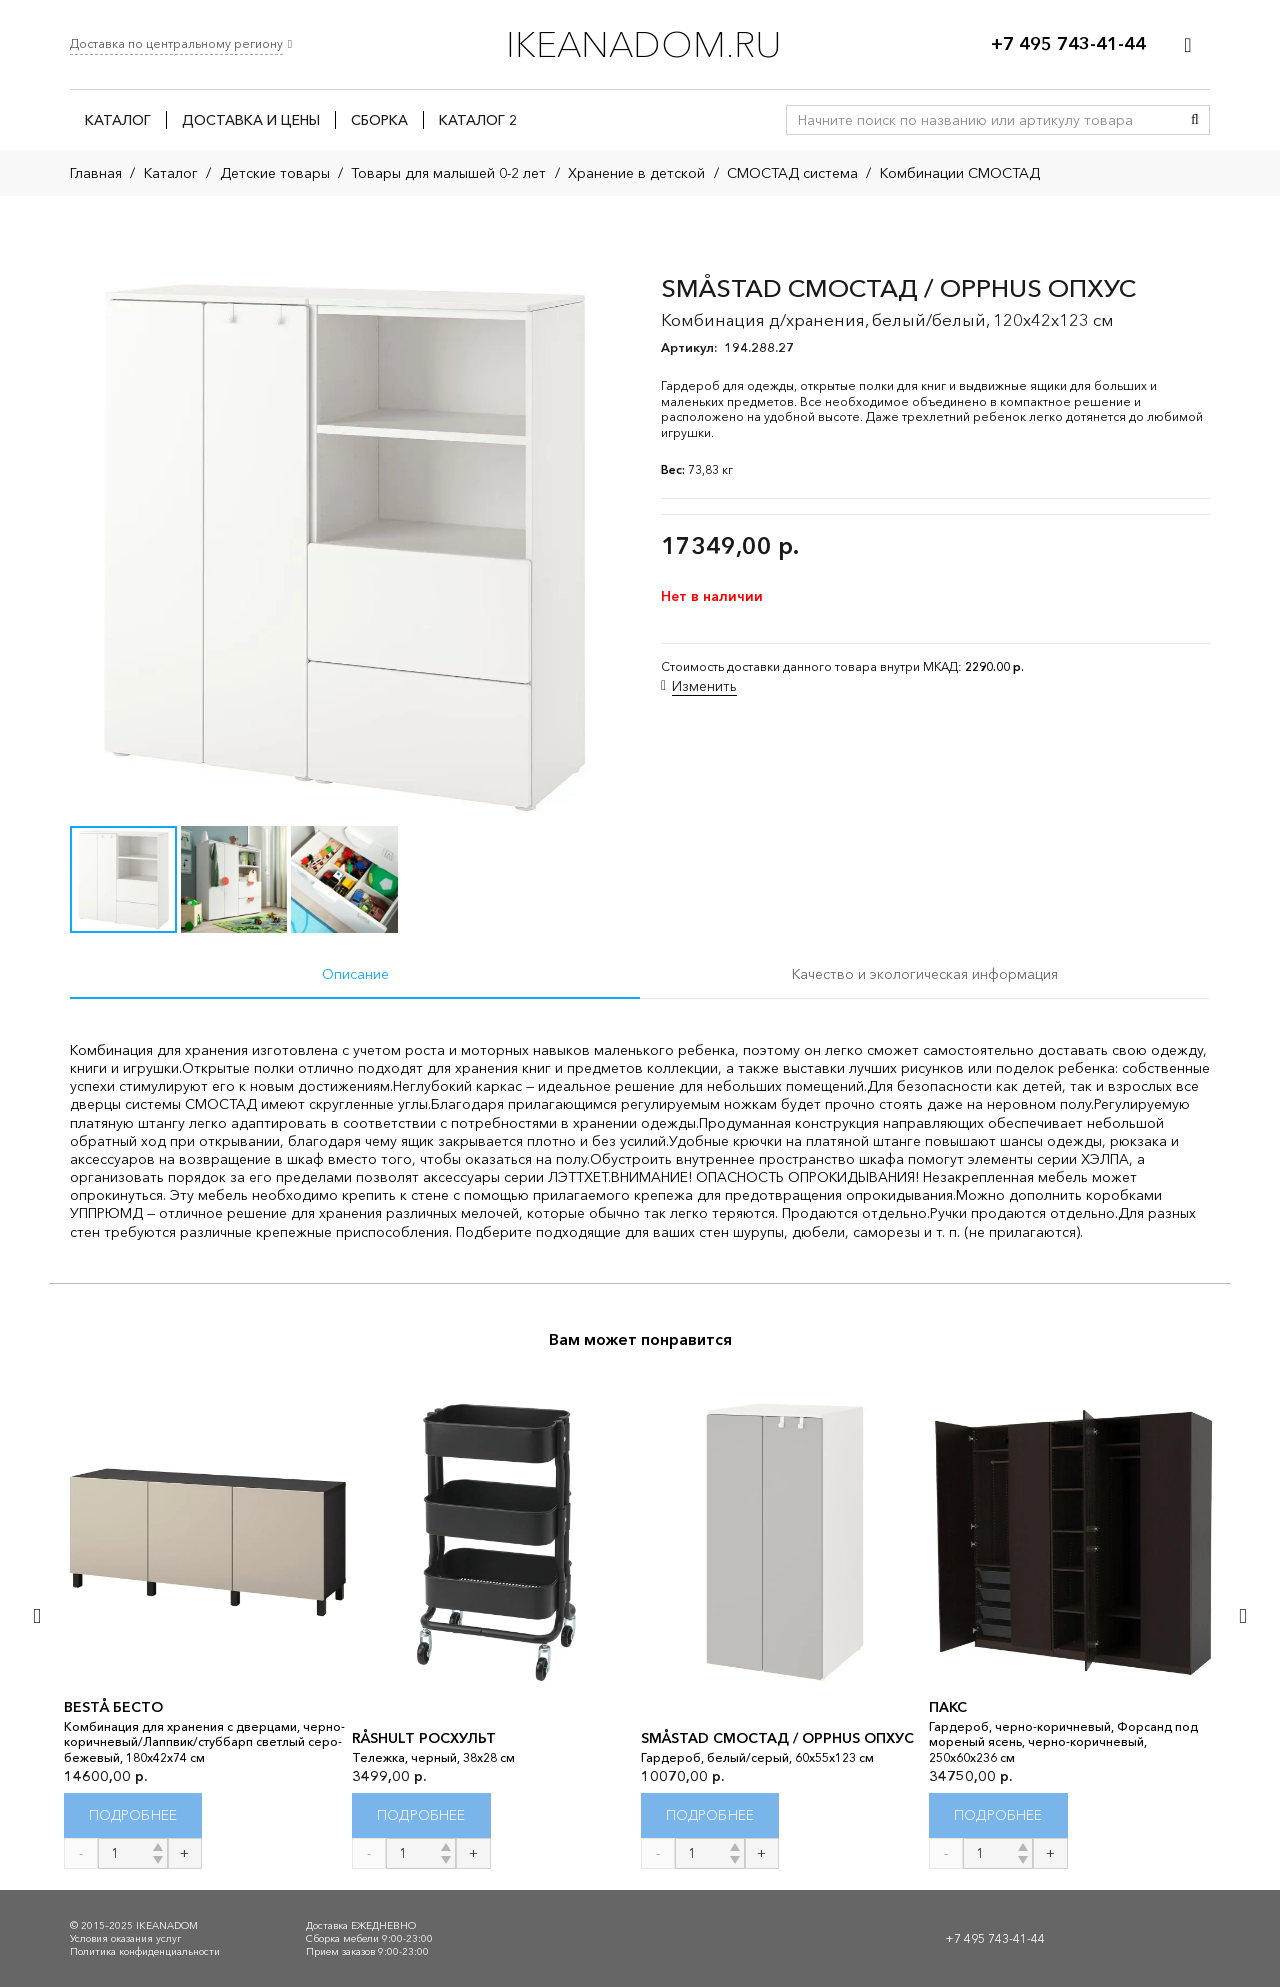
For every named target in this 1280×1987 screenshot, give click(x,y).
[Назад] (38, 1616)
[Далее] (1241, 1616)
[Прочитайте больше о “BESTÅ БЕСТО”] (133, 1815)
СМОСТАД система (792, 173)
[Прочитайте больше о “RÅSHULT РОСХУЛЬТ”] (421, 1815)
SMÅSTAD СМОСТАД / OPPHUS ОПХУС (777, 1738)
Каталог (171, 173)
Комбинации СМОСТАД (960, 173)
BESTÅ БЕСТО (113, 1707)
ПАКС (948, 1707)
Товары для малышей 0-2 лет (448, 173)
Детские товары (275, 173)
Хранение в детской (636, 173)
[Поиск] (1195, 120)
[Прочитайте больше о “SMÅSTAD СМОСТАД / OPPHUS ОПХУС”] (710, 1815)
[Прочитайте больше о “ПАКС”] (998, 1815)
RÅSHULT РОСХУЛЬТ (424, 1738)
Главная (96, 173)
